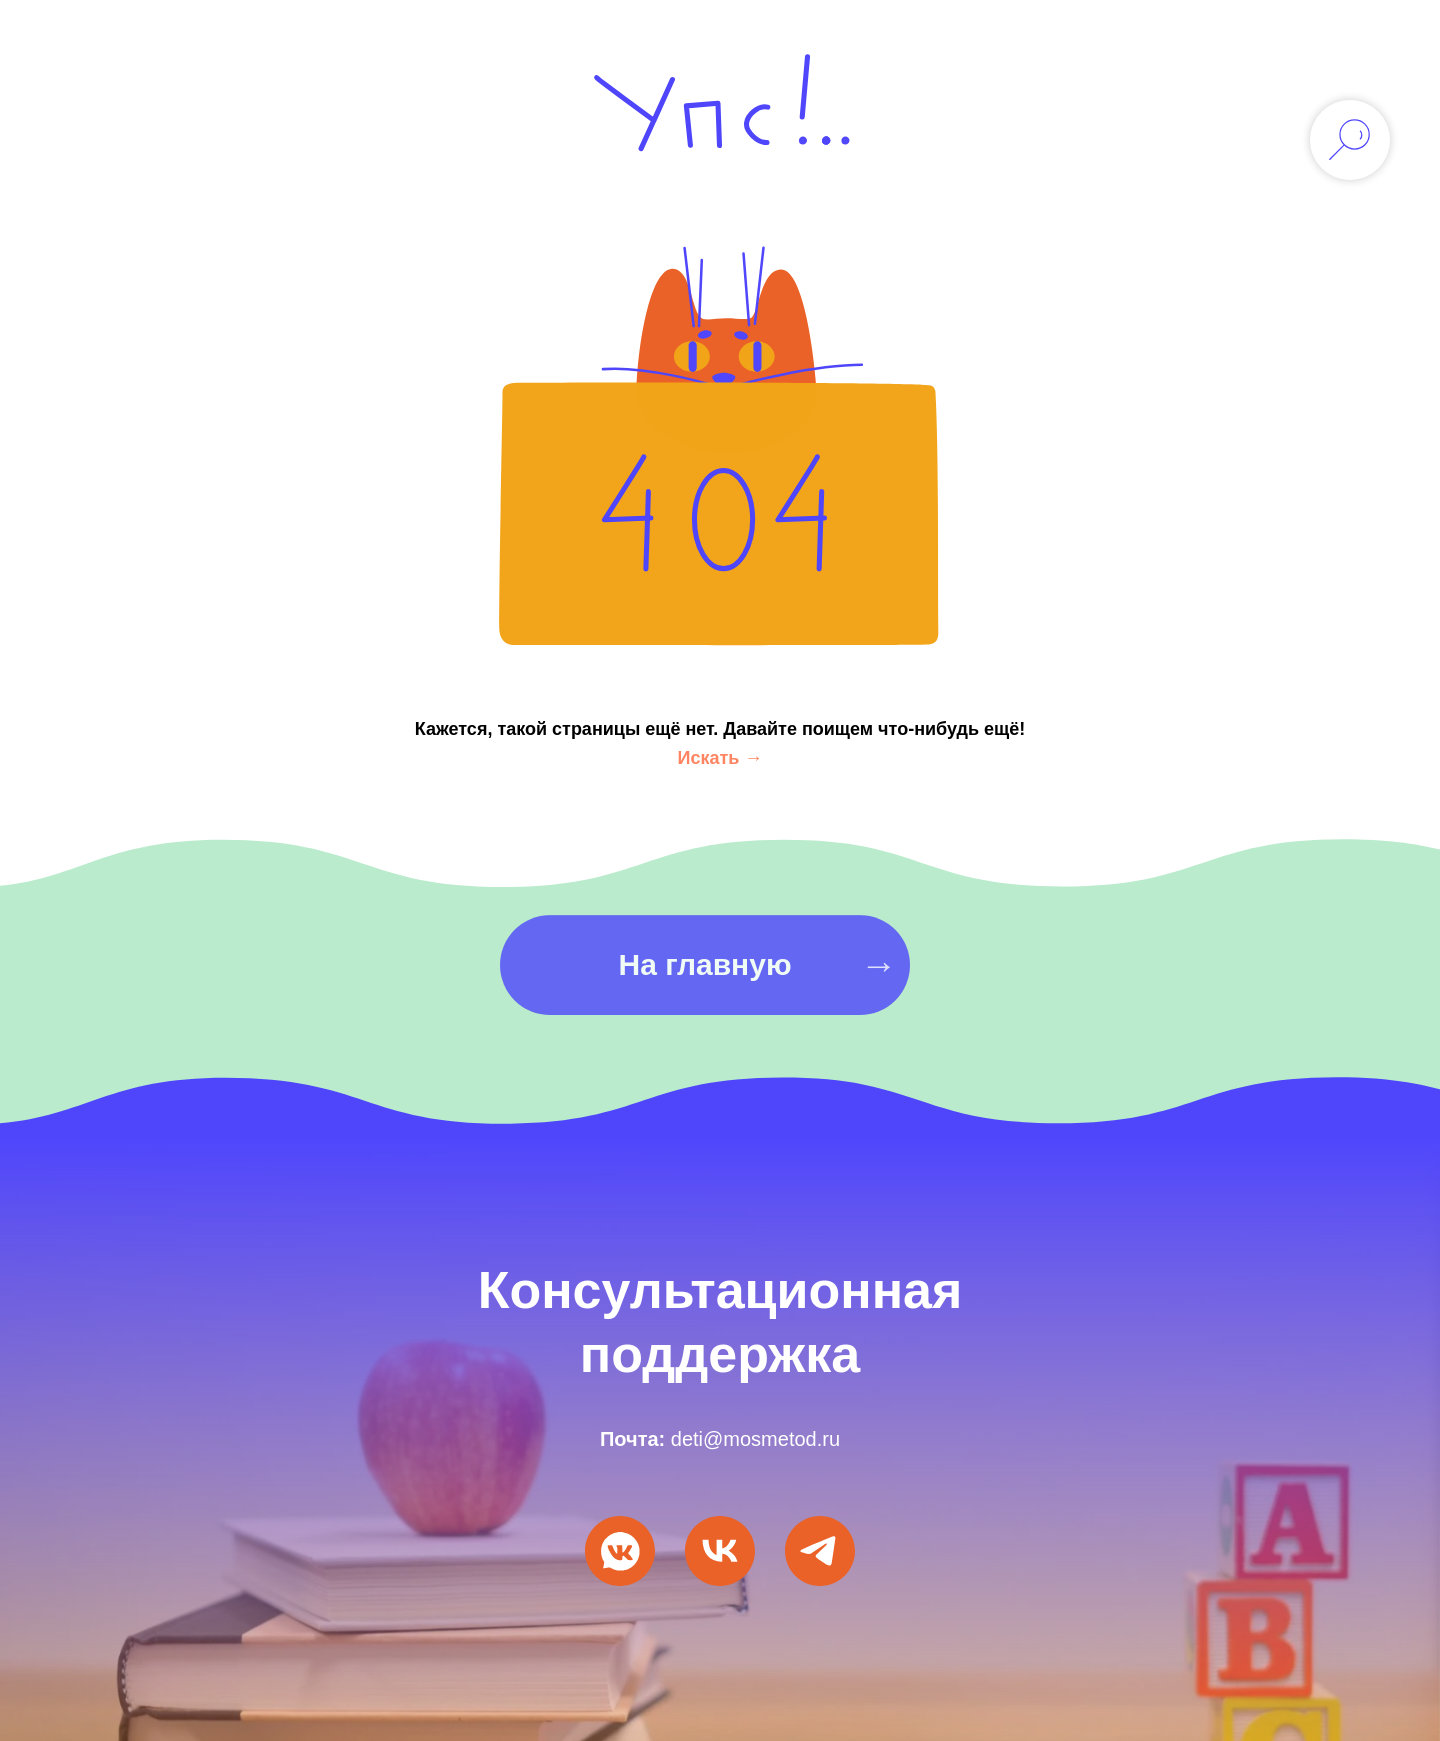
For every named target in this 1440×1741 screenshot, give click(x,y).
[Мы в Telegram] (820, 1551)
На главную (704, 987)
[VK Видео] (720, 1551)
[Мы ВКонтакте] (620, 1551)
